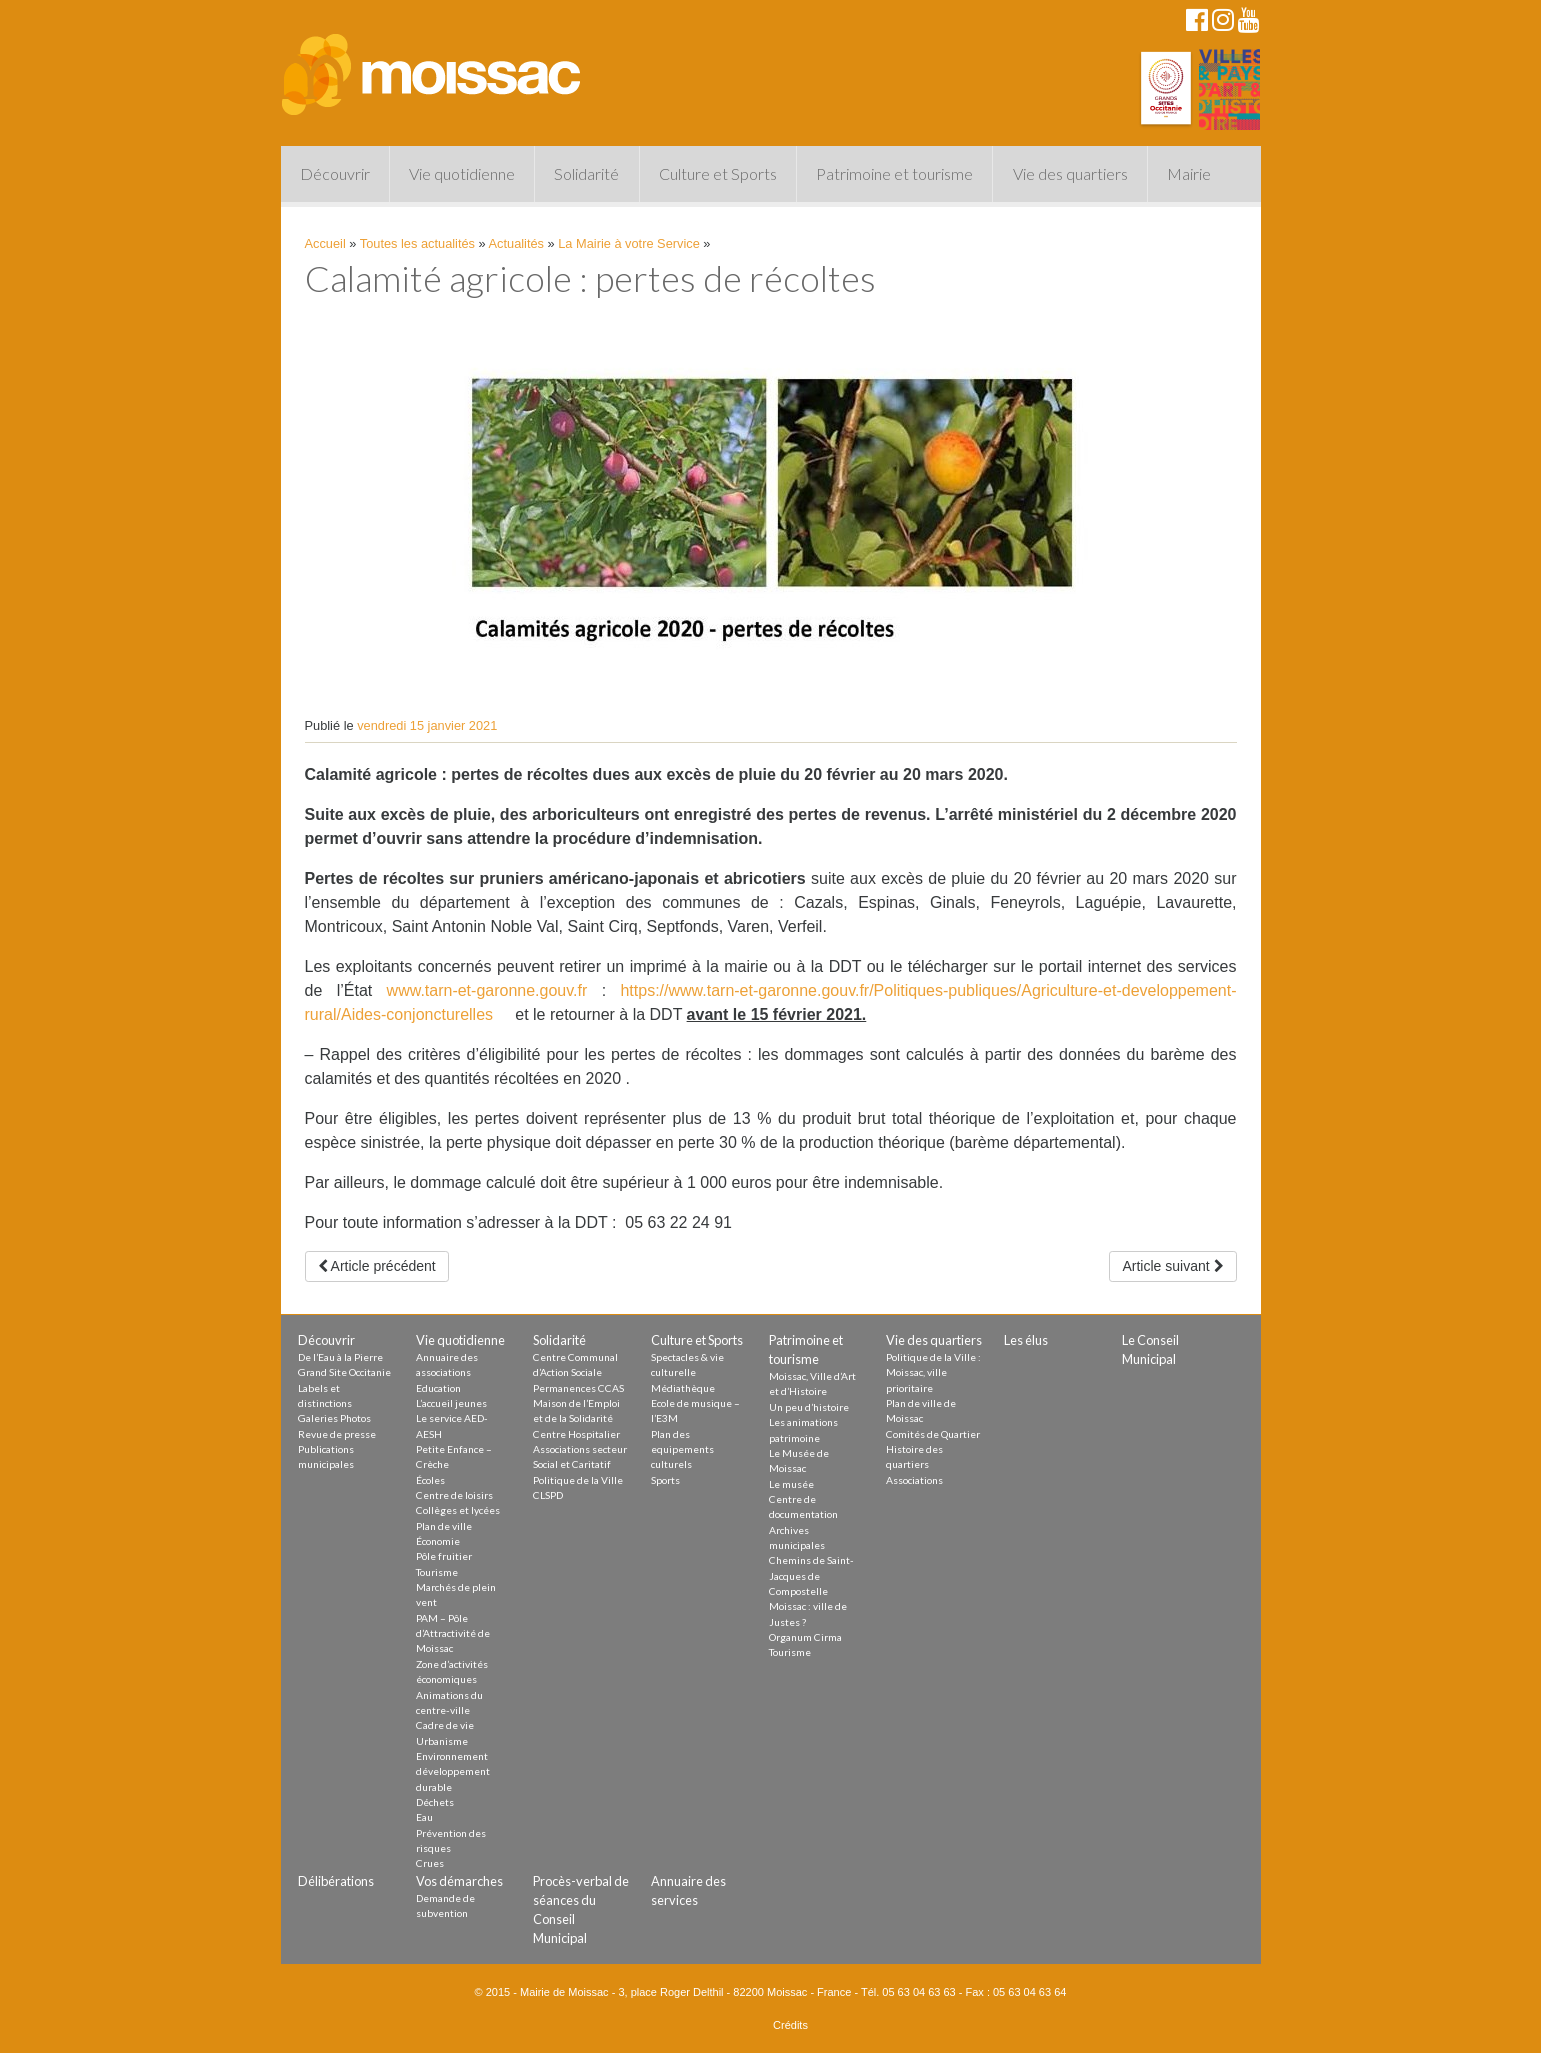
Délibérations (336, 1881)
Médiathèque (683, 1388)
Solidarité (586, 173)
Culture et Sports (718, 173)
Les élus (1026, 1340)
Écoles (430, 1480)
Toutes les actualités (417, 243)
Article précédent (377, 1266)
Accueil (325, 243)
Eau (424, 1817)
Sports (665, 1480)
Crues (430, 1863)
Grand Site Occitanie (344, 1372)
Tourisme (437, 1572)
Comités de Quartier (933, 1434)
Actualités (516, 243)
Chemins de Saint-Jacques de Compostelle (811, 1575)
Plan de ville (444, 1526)
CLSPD (548, 1495)
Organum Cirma (805, 1637)
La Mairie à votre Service (629, 243)
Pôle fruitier (444, 1556)
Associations (914, 1480)
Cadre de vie (445, 1725)
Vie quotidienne (462, 173)
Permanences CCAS (578, 1388)
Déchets (435, 1802)
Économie (438, 1541)
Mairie (1189, 173)
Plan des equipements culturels (682, 1449)
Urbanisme (442, 1741)
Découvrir (335, 173)
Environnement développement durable (453, 1771)
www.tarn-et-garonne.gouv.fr (487, 990)
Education (438, 1388)
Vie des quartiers (1070, 173)
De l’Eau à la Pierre (340, 1357)
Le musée (791, 1484)
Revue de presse (337, 1434)
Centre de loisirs (454, 1495)
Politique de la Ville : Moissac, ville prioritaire (933, 1372)
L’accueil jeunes (451, 1403)
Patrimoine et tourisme (894, 173)
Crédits (790, 2025)
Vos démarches (459, 1881)
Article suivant (1172, 1266)
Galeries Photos (334, 1418)
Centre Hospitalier (576, 1434)
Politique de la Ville (578, 1480)
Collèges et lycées (458, 1510)
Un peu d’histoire (809, 1407)
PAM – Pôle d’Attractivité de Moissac (453, 1633)
